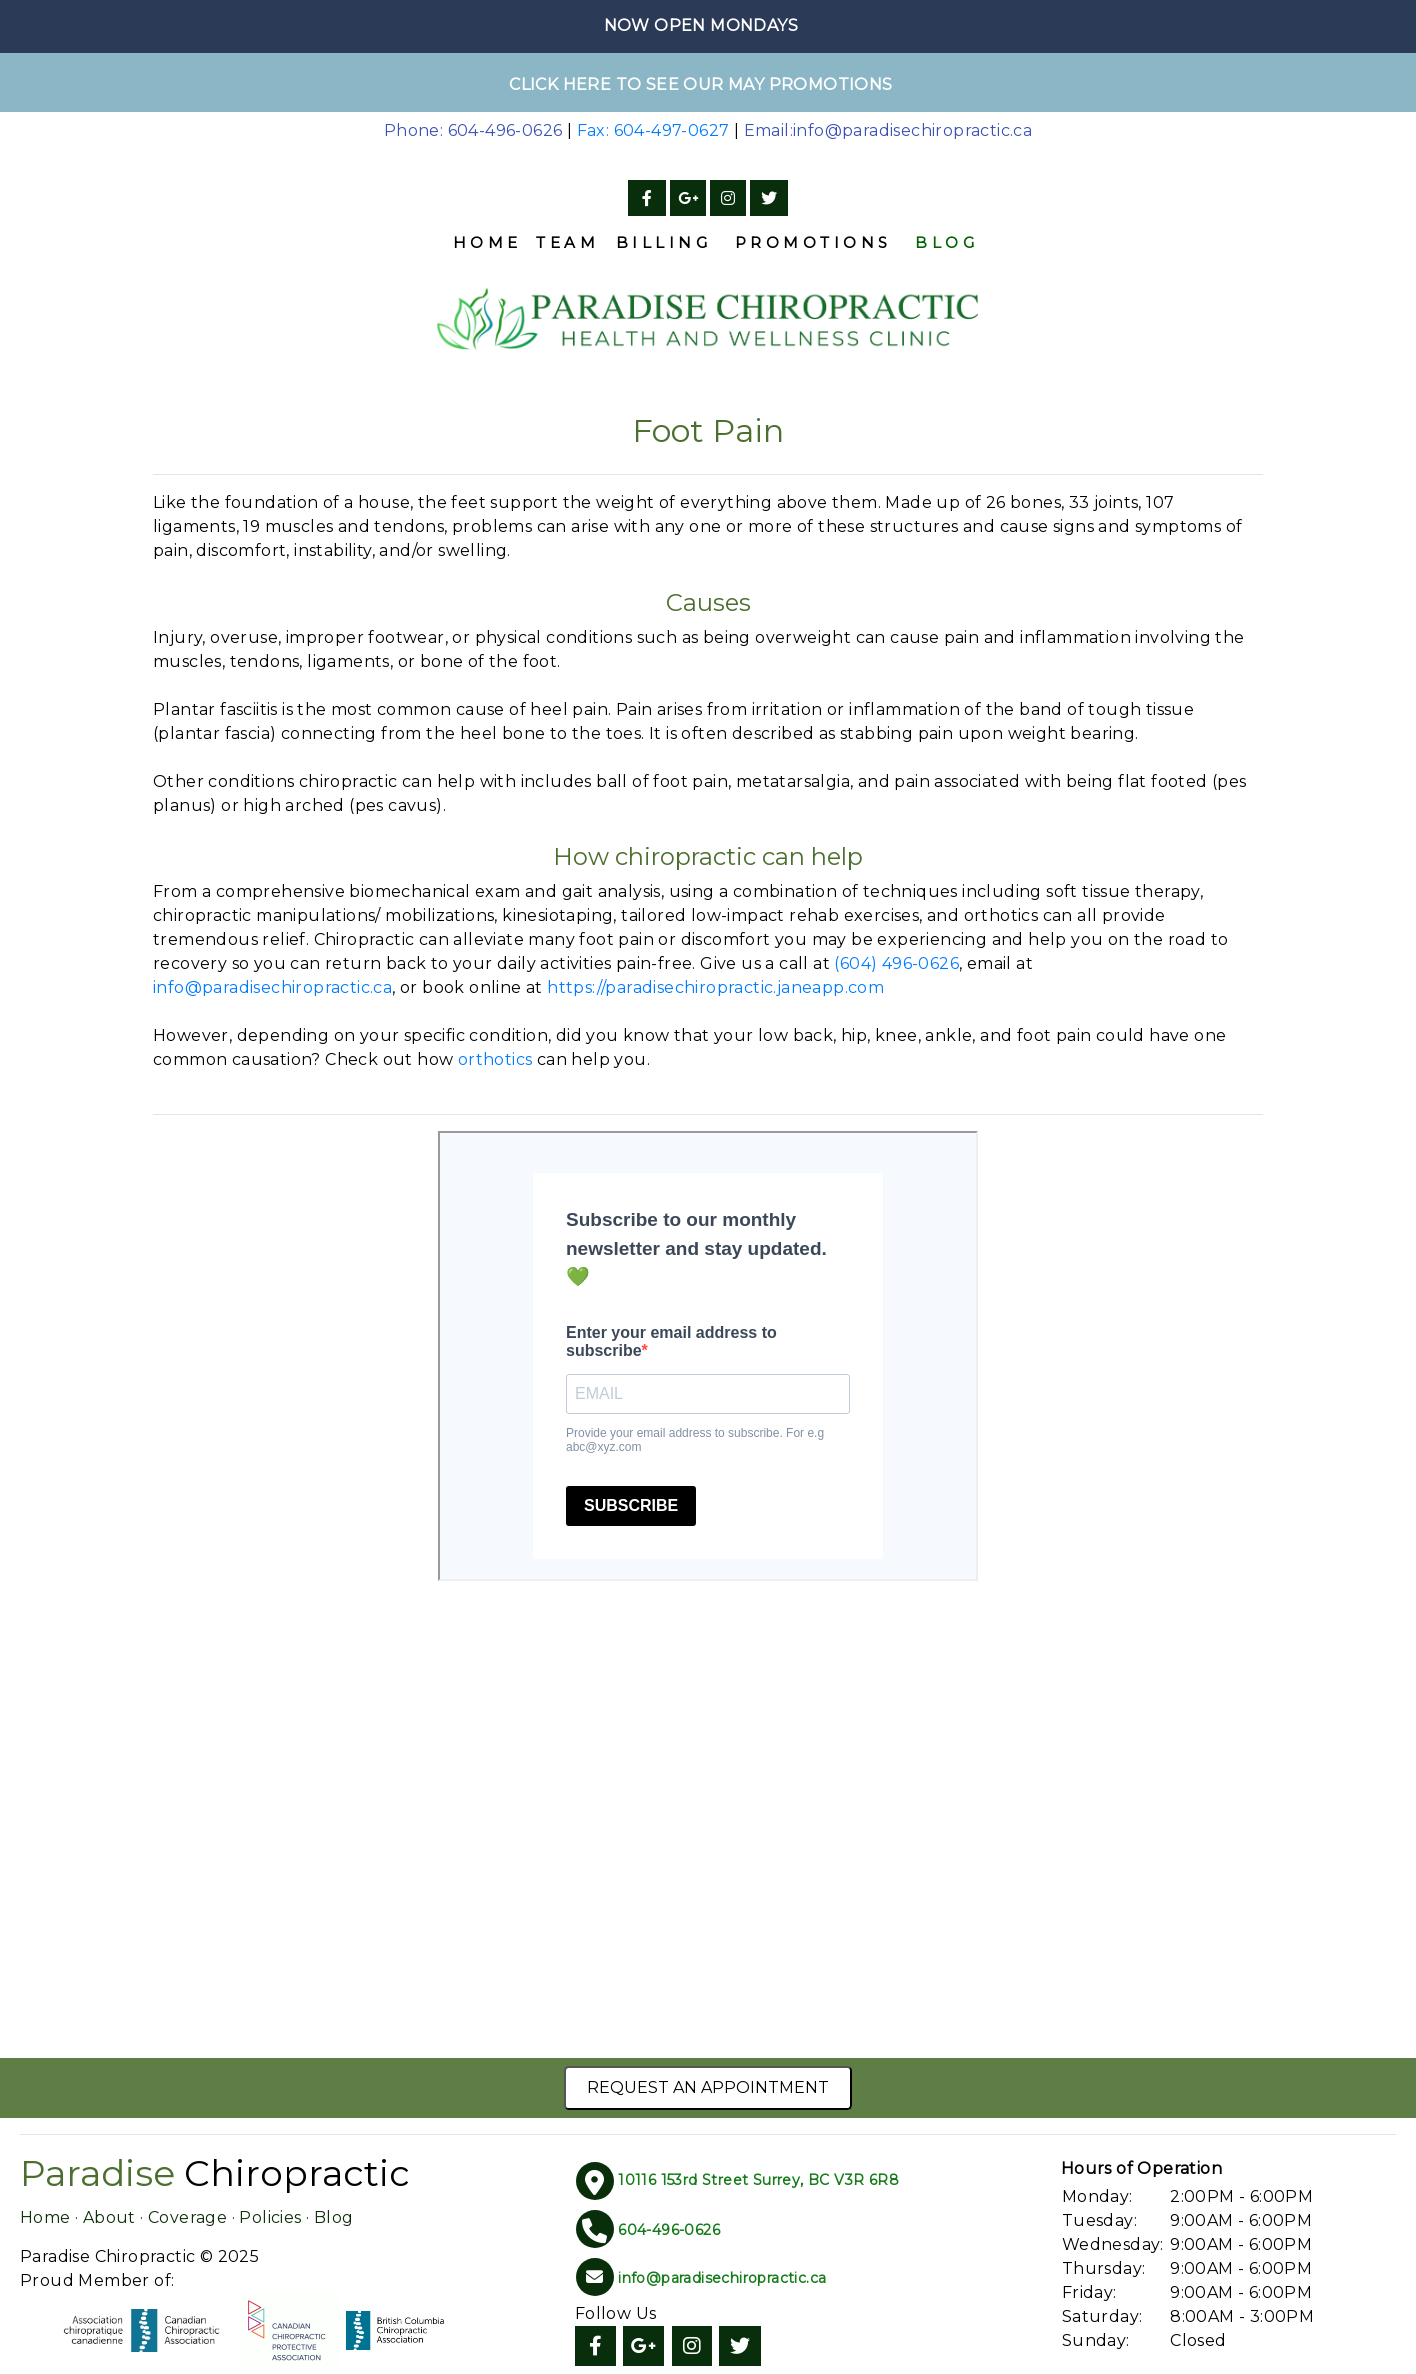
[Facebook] (647, 198)
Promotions (813, 242)
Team (567, 242)
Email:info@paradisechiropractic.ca (888, 130)
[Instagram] (728, 198)
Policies (270, 2217)
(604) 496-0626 (896, 963)
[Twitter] (769, 198)
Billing (664, 242)
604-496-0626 (669, 2230)
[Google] (688, 198)
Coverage (187, 2217)
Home (487, 242)
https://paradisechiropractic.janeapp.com (715, 987)
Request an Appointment (708, 2087)
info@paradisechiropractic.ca (272, 987)
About (109, 2217)
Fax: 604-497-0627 (653, 130)
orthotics (495, 1059)
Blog (946, 242)
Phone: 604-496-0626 (473, 130)
